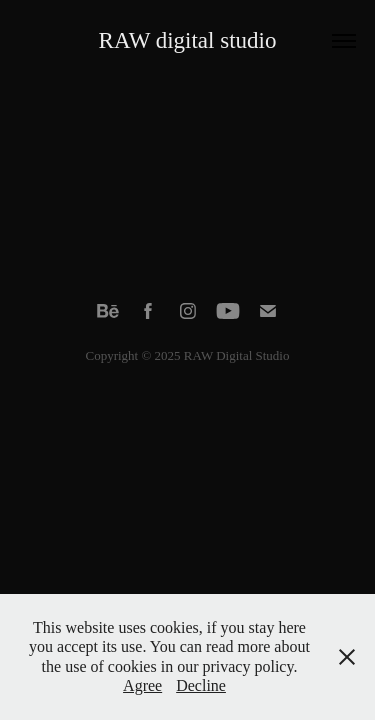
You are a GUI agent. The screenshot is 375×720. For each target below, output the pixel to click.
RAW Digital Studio (237, 355)
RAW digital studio (188, 40)
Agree (142, 685)
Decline (201, 685)
